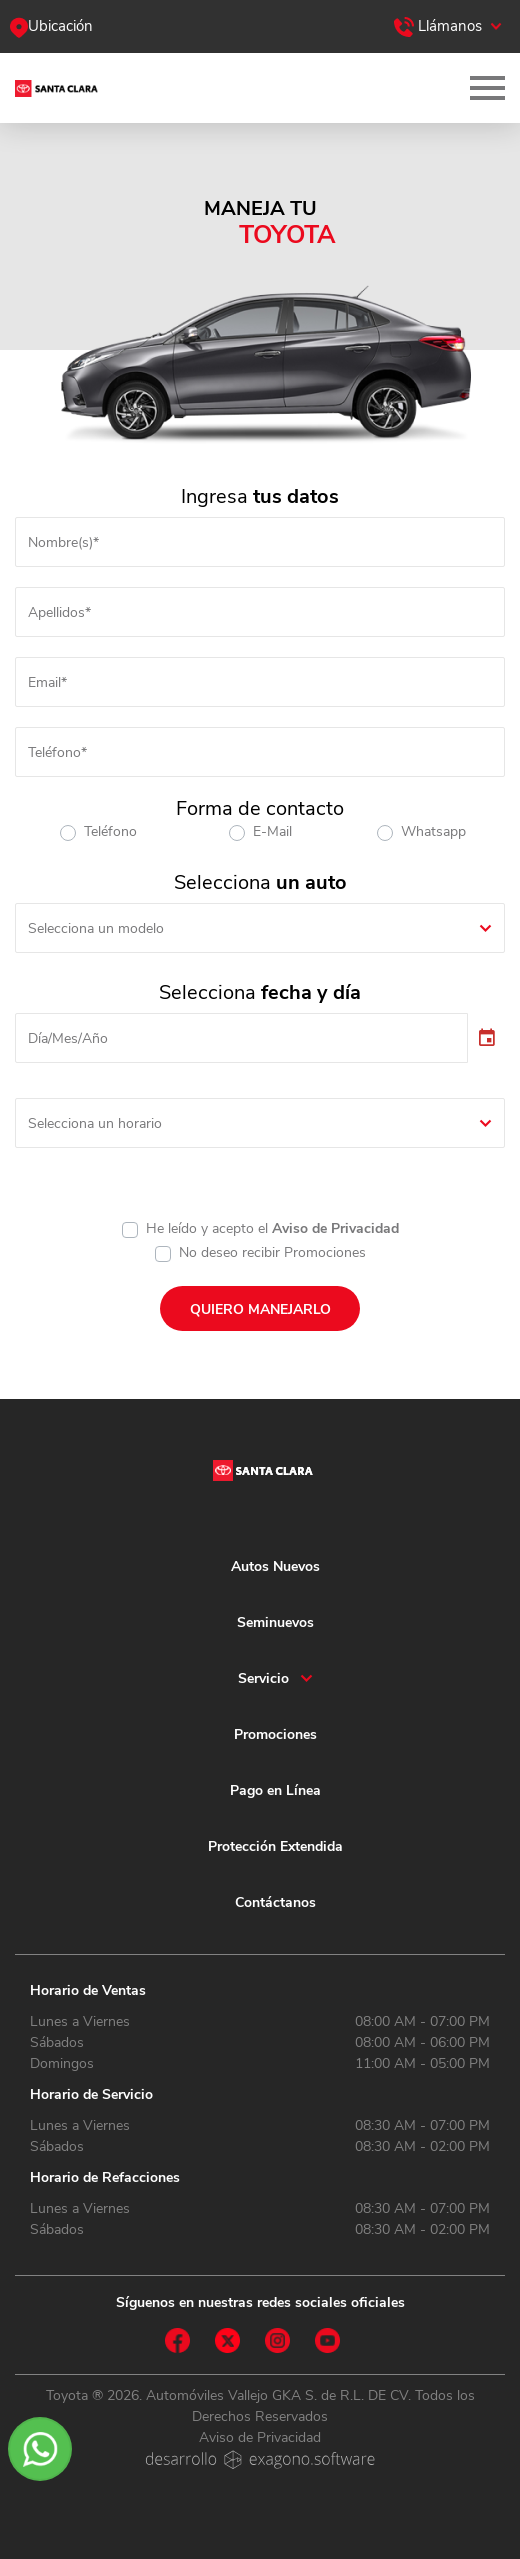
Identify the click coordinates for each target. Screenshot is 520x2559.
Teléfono (110, 831)
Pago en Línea (275, 1790)
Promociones (275, 1734)
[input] (241, 1038)
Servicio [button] (263, 1678)
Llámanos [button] (438, 26)
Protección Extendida (275, 1846)
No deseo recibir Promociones (272, 1252)
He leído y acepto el (272, 1228)
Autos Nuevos (275, 1566)
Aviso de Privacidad (335, 1228)
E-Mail (272, 831)
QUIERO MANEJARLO (260, 1309)
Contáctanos (275, 1902)
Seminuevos (275, 1622)
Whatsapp (433, 831)
